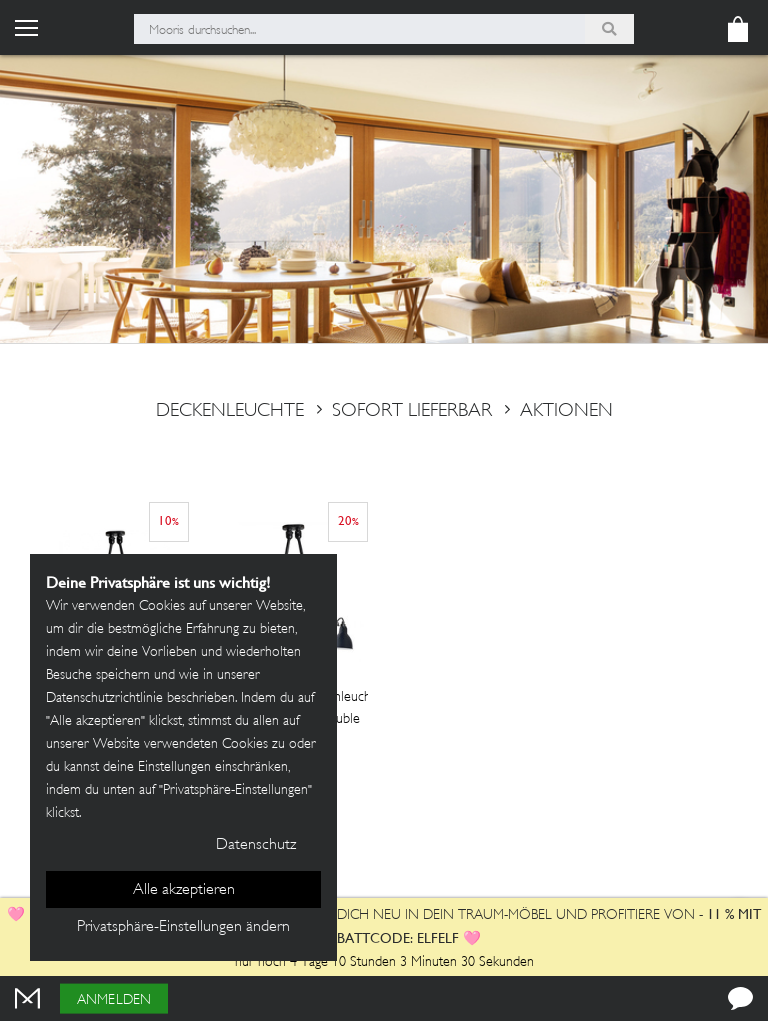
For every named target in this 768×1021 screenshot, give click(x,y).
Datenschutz (256, 845)
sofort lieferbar (399, 412)
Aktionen (554, 412)
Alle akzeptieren (184, 890)
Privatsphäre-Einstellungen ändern (183, 927)
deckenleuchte (230, 412)
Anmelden (114, 1000)
